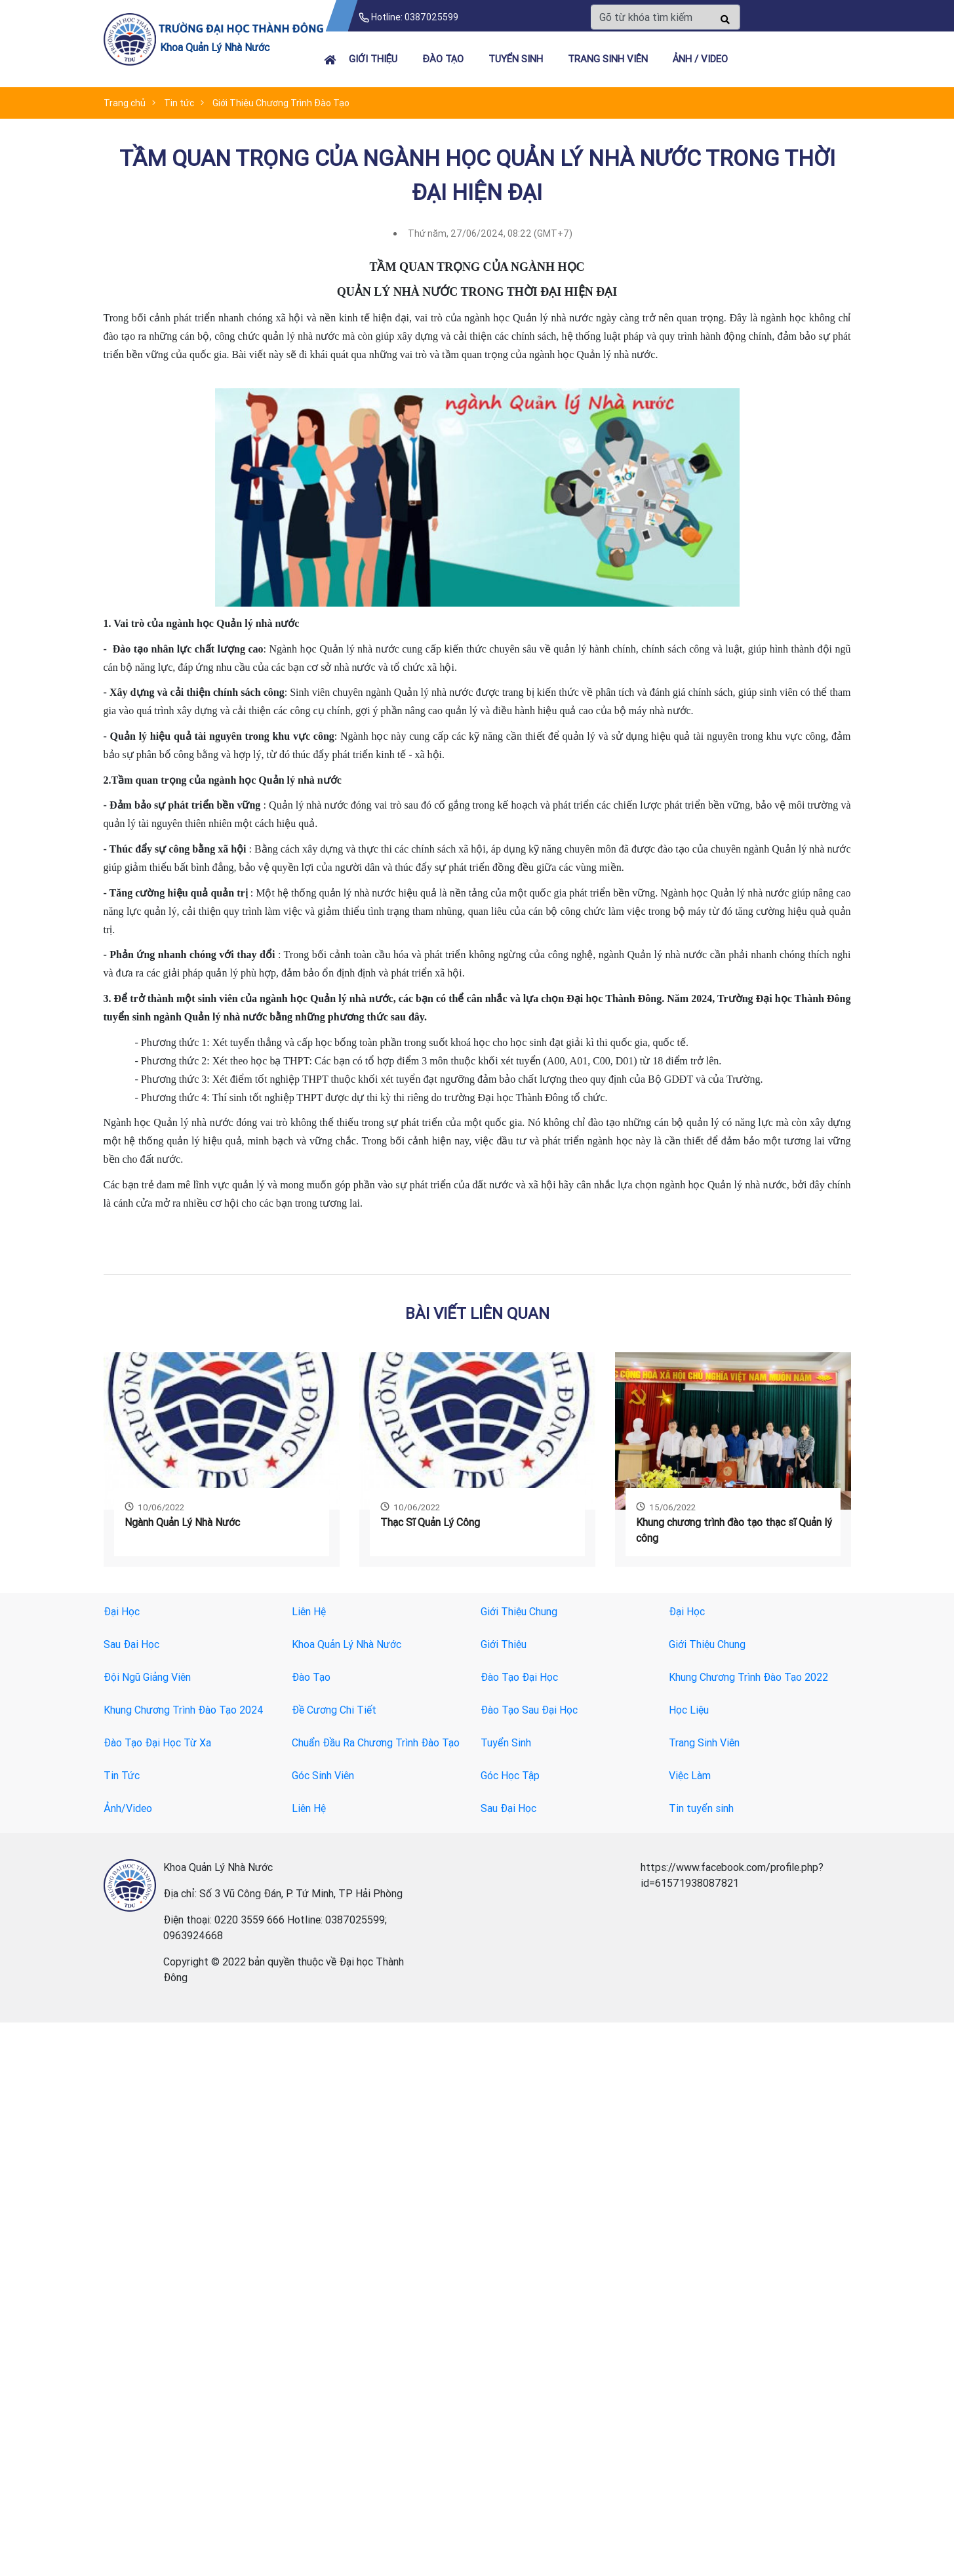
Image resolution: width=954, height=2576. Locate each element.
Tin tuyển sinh (701, 1808)
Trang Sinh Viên (704, 1742)
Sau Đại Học (131, 1644)
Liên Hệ (309, 1611)
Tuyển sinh (515, 58)
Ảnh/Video (128, 1808)
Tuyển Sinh (506, 1742)
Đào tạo (443, 58)
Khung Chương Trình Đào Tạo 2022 (748, 1676)
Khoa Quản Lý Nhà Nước (346, 1644)
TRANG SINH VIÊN (608, 58)
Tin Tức (122, 1775)
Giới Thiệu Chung (519, 1611)
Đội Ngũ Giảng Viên (147, 1676)
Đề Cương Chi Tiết (334, 1709)
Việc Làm (690, 1775)
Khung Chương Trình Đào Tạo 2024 (184, 1709)
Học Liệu (689, 1709)
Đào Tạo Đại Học (519, 1676)
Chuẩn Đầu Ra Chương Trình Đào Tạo (376, 1742)
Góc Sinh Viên (323, 1775)
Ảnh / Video (700, 58)
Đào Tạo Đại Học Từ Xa (157, 1742)
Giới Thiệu (504, 1644)
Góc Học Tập (510, 1775)
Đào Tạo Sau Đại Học (529, 1709)
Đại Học (122, 1611)
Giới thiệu (373, 58)
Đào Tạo (311, 1676)
